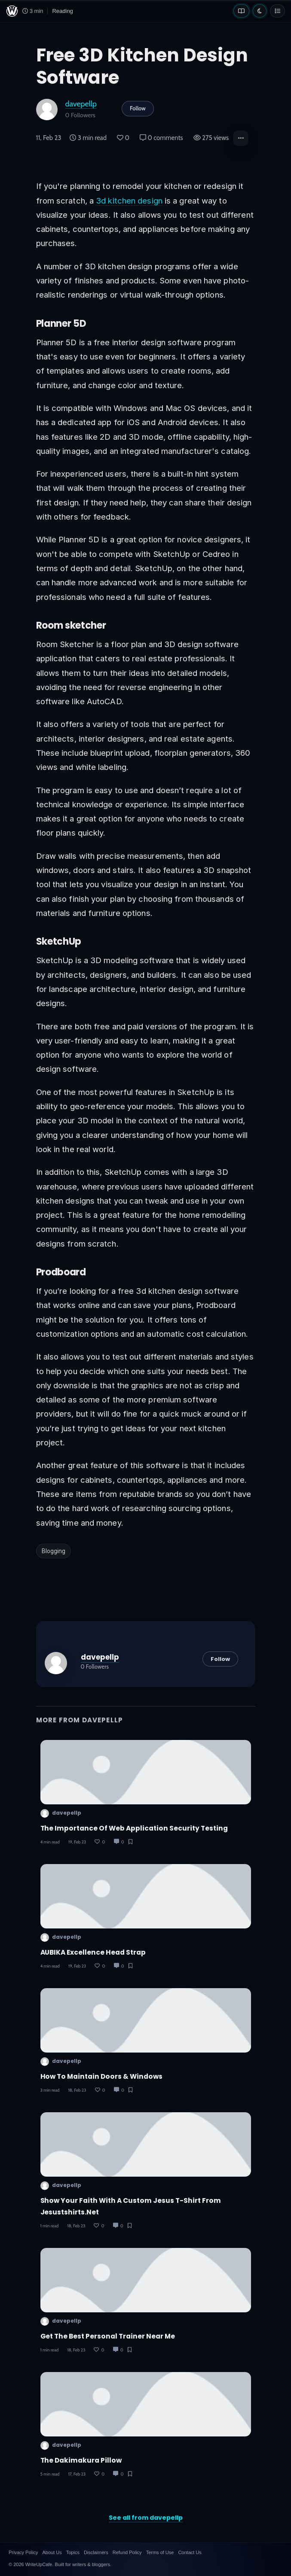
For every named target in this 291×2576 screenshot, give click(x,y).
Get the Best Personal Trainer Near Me (108, 2336)
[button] (240, 138)
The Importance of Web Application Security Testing (134, 1828)
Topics (73, 2552)
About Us (51, 2552)
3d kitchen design (129, 200)
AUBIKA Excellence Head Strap (93, 1952)
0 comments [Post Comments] (161, 138)
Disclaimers (96, 2552)
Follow (138, 108)
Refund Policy (127, 2552)
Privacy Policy (23, 2552)
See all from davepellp (146, 2517)
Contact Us (189, 2552)
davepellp (81, 103)
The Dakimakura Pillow (81, 2460)
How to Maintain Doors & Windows (101, 2076)
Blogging (53, 1551)
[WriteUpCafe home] (12, 11)
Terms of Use (160, 2552)
